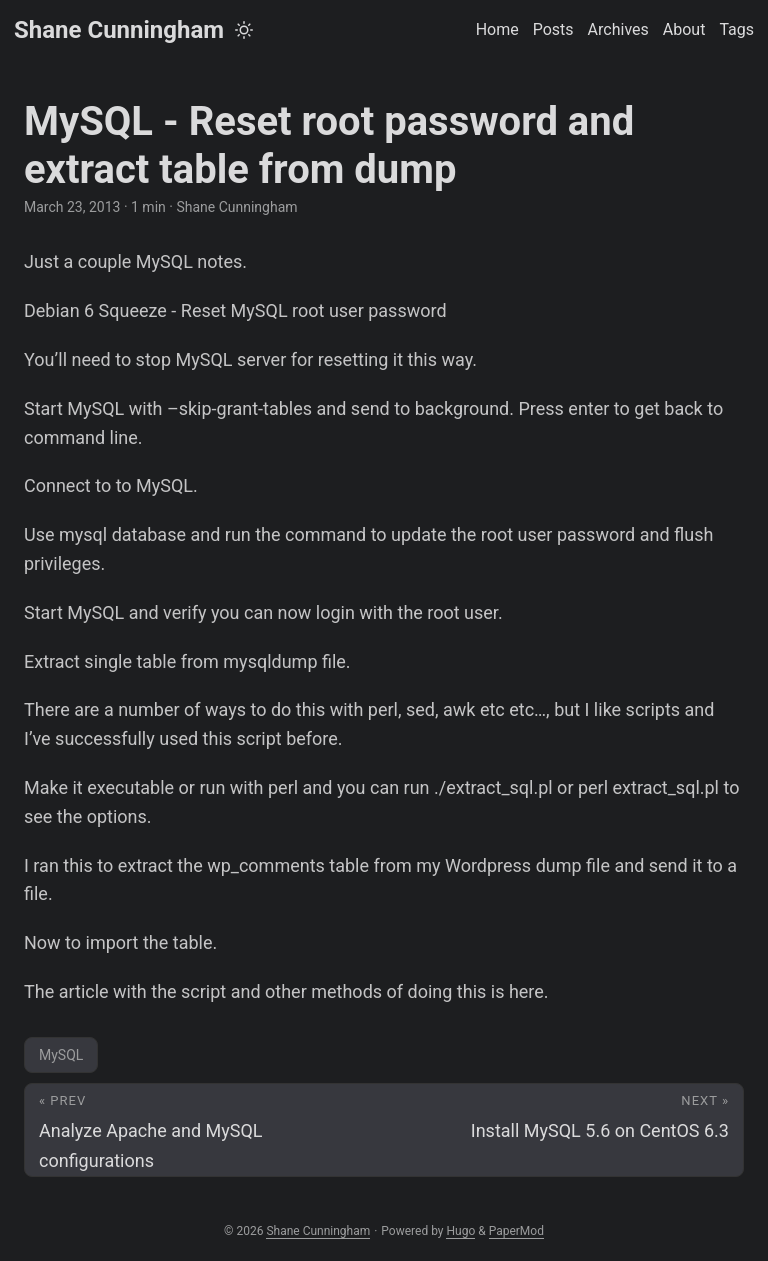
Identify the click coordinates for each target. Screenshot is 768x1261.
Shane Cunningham (119, 30)
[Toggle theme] (244, 30)
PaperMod (516, 1231)
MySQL (61, 1055)
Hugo (460, 1231)
